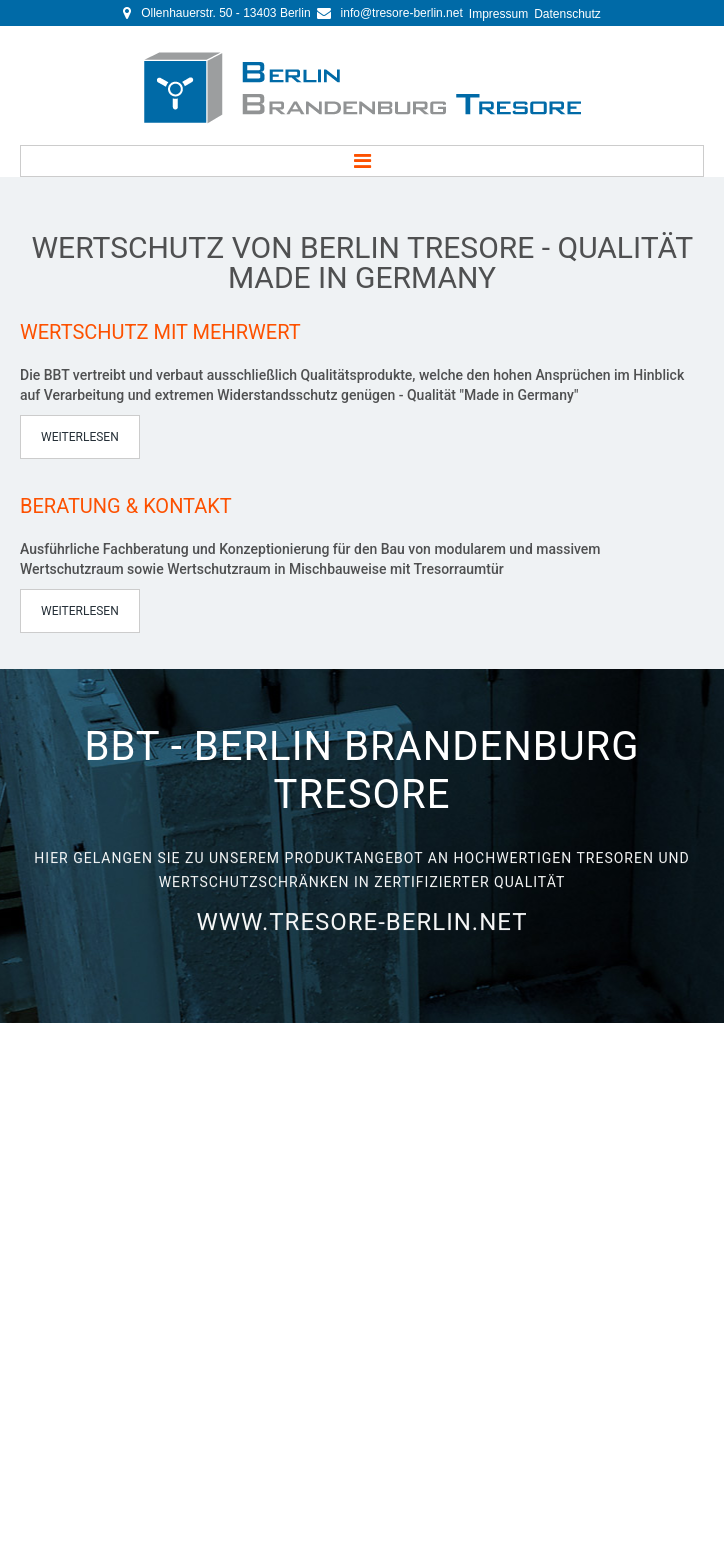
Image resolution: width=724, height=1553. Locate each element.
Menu (362, 161)
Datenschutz (567, 14)
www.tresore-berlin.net (362, 904)
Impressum (498, 14)
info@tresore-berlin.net (402, 13)
